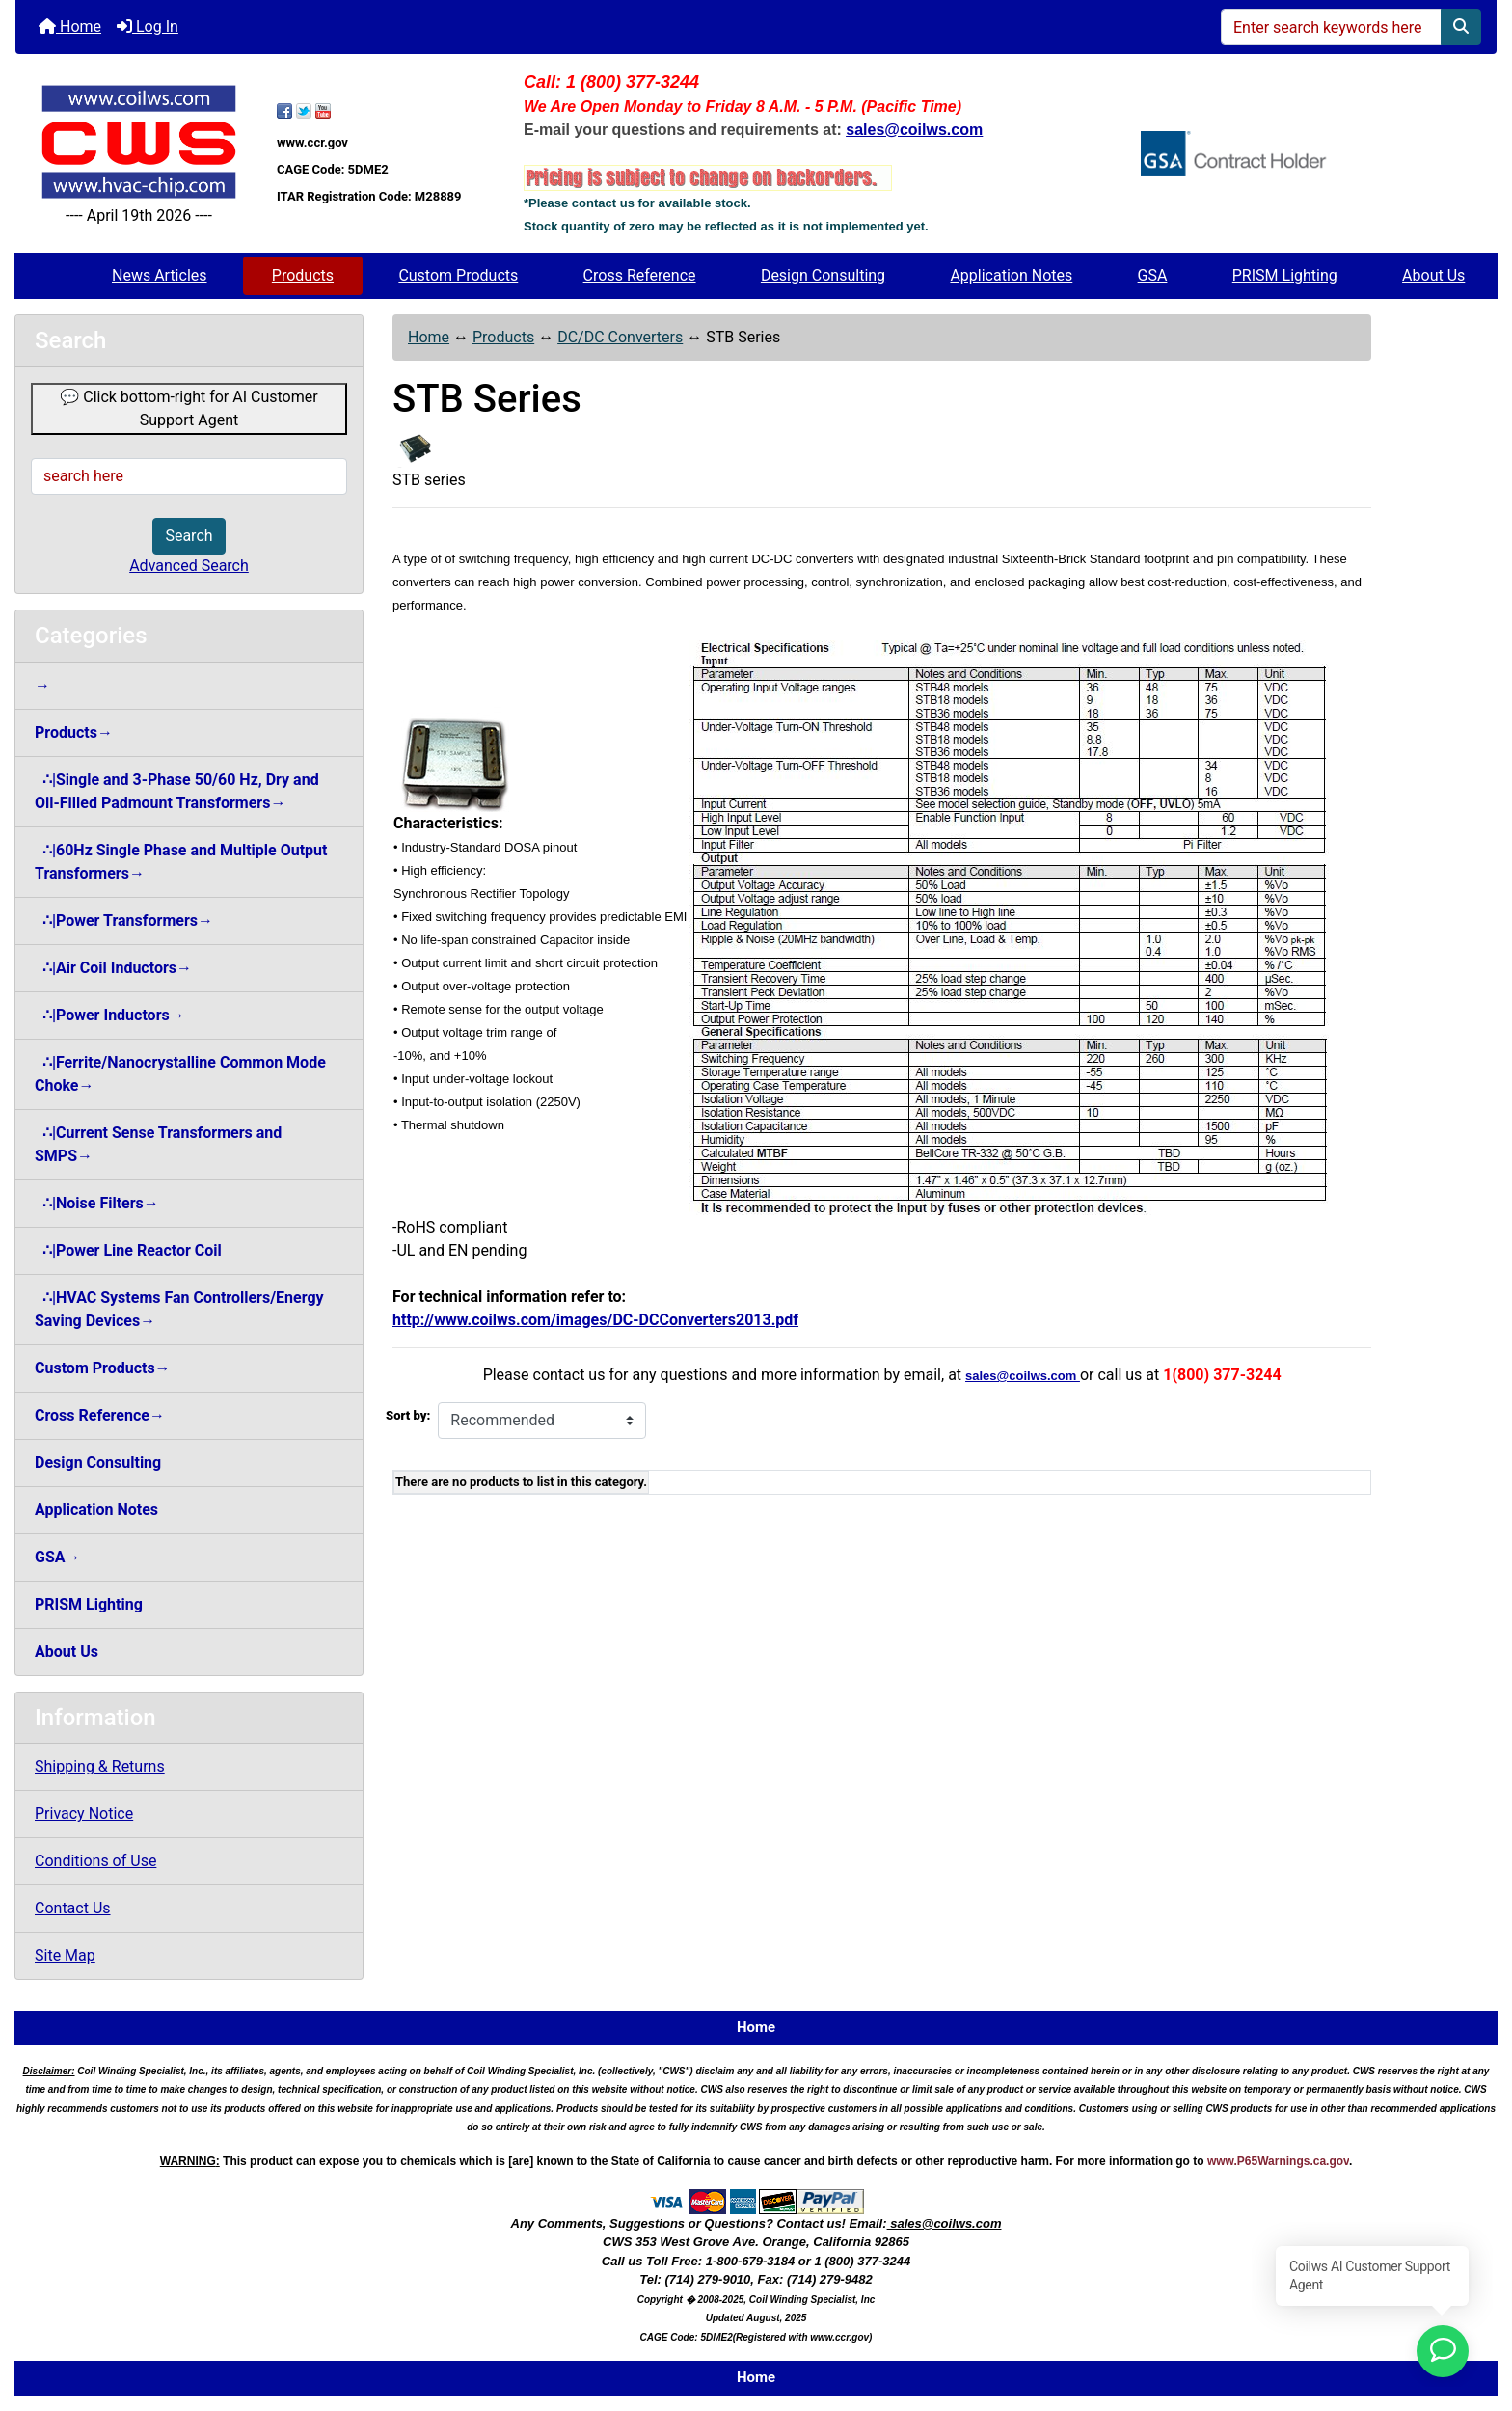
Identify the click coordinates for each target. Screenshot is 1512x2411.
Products (303, 275)
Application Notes (1011, 275)
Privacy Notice (84, 1813)
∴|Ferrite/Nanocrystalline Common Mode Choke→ (180, 1074)
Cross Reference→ (100, 1415)
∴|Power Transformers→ (124, 920)
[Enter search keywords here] (1331, 27)
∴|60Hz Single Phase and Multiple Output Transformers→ (181, 861)
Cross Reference (639, 275)
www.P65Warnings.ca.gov (1278, 2161)
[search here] (189, 476)
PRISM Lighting (1284, 275)
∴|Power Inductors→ (110, 1015)
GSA (1153, 275)
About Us (1433, 275)
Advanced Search (189, 565)
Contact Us (73, 1908)
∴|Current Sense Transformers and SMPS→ (158, 1144)
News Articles (159, 275)
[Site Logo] (139, 141)
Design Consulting (823, 275)
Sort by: (408, 1415)
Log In (147, 26)
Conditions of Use (95, 1861)
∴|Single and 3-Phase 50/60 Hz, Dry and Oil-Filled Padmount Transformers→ (177, 791)
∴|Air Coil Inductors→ (113, 968)
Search (188, 536)
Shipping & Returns (100, 1766)
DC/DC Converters (620, 337)
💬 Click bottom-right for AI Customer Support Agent (188, 408)
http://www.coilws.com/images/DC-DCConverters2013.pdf (595, 1320)
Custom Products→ (103, 1368)
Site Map (65, 1955)
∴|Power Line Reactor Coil (128, 1250)
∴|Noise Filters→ (97, 1203)
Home (70, 26)
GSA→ (58, 1557)
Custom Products (458, 275)
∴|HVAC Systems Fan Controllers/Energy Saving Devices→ (179, 1309)
